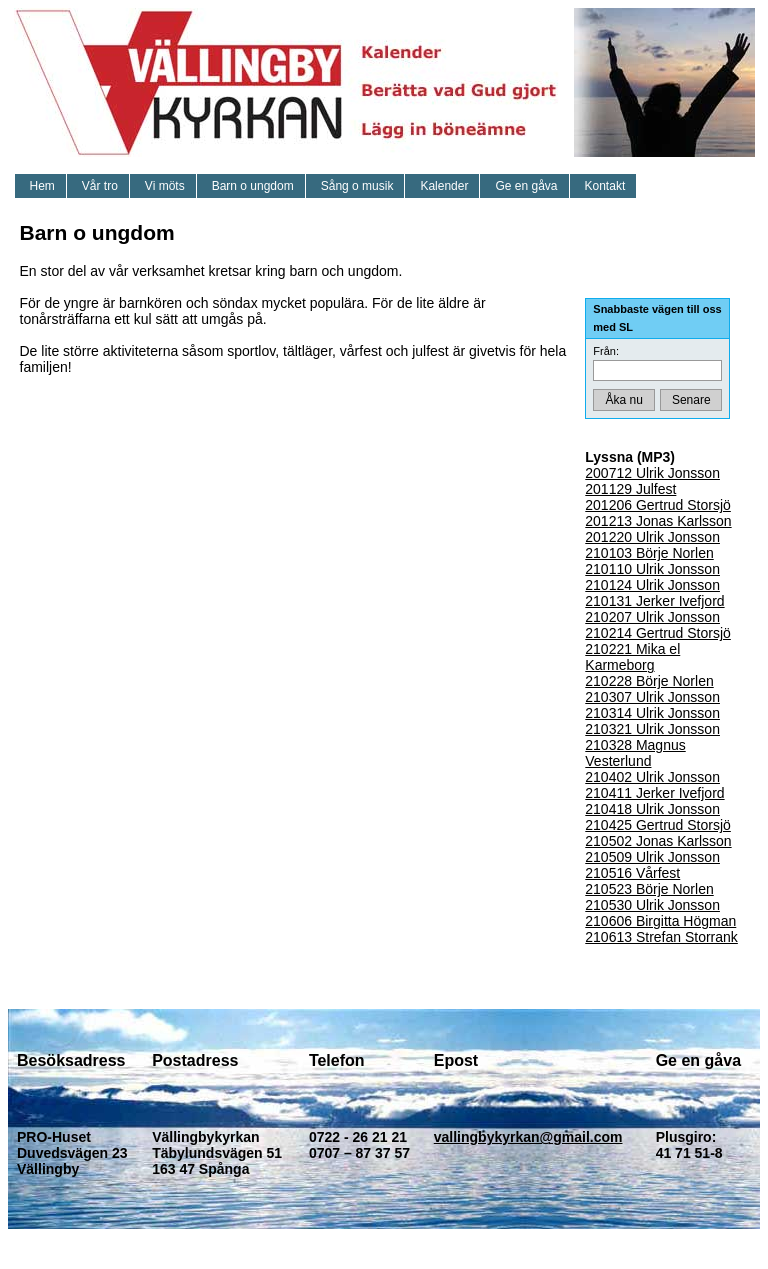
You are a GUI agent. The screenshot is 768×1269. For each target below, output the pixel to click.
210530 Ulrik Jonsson (652, 905)
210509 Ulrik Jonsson (652, 857)
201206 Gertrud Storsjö (658, 505)
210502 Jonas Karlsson (658, 841)
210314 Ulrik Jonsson (652, 713)
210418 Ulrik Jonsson (652, 809)
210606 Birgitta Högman (660, 921)
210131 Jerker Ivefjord (654, 601)
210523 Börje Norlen (649, 889)
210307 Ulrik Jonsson (652, 697)
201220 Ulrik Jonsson (652, 537)
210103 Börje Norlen (649, 553)
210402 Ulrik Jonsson (652, 777)
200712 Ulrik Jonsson (652, 473)
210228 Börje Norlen (649, 681)
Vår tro (100, 186)
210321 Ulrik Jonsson (652, 729)
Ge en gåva (526, 186)
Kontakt (605, 186)
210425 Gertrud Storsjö (658, 825)
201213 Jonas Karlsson (658, 521)
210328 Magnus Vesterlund (635, 753)
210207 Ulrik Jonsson (652, 617)
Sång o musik (357, 186)
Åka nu (624, 400)
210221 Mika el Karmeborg (632, 657)
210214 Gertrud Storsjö (658, 633)
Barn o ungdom (253, 186)
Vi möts (165, 186)
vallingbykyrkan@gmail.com (528, 1137)
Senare (691, 400)
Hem (42, 186)
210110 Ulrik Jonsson (652, 569)
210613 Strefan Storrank (661, 937)
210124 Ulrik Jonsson (652, 585)
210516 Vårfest (632, 873)
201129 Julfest (630, 489)
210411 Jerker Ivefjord (654, 793)
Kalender (444, 186)
